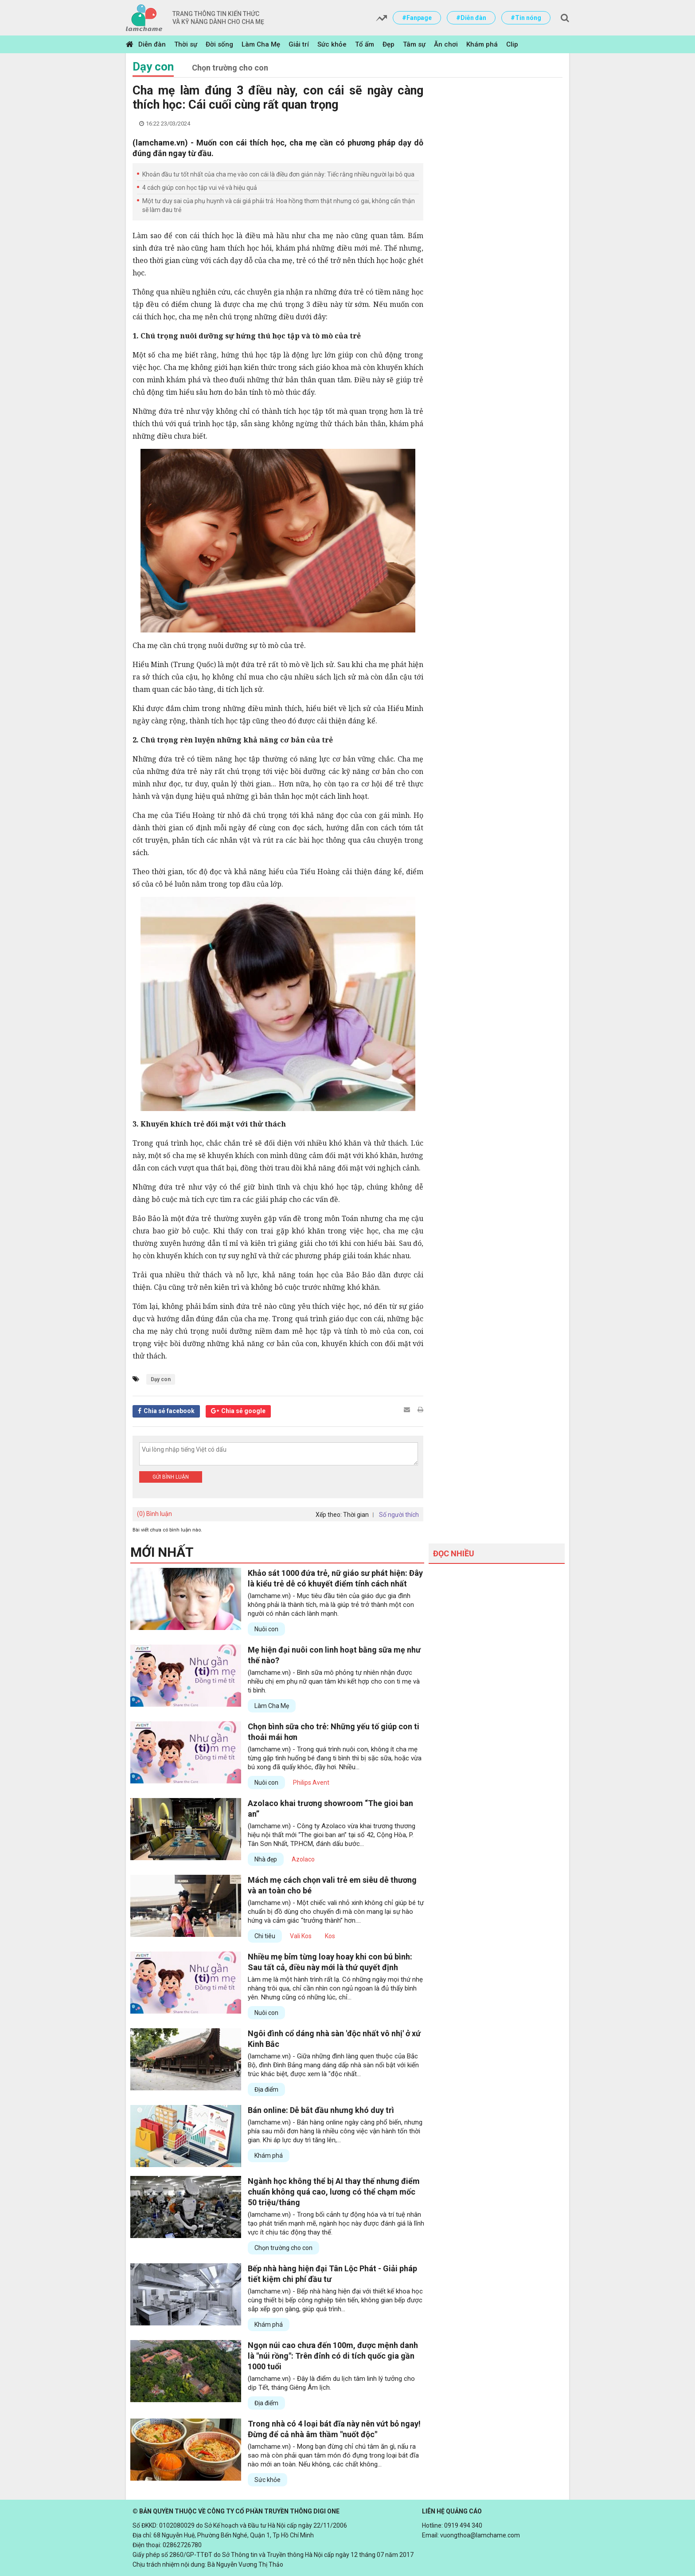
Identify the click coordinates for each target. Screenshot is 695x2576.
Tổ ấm (364, 44)
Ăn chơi (446, 44)
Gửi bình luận (170, 1477)
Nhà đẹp (265, 1859)
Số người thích (399, 1514)
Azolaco (303, 1859)
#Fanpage (417, 17)
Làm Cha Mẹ (261, 44)
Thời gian (356, 1514)
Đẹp (388, 44)
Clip (512, 44)
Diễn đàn (152, 44)
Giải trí (299, 44)
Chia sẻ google (243, 1410)
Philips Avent (311, 1782)
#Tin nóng (526, 17)
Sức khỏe (332, 44)
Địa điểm (266, 2089)
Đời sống (219, 44)
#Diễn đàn (471, 17)
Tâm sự (414, 44)
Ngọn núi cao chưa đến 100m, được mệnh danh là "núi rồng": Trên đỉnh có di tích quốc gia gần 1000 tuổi (333, 2355)
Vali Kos (301, 1936)
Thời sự (185, 44)
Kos (330, 1936)
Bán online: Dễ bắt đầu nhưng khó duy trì (321, 2110)
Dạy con (153, 66)
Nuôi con (266, 1629)
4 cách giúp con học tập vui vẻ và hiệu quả (199, 187)
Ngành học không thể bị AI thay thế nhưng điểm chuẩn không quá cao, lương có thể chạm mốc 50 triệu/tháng (334, 2191)
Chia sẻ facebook (169, 1410)
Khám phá (482, 44)
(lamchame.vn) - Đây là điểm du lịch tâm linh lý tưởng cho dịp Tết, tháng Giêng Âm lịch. (331, 2383)
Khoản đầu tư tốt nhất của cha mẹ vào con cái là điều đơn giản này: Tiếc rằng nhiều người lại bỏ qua (278, 174)
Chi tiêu (264, 1936)
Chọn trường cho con (230, 67)
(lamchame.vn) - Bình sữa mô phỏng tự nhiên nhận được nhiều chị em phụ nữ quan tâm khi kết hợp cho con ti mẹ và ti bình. (334, 1681)
